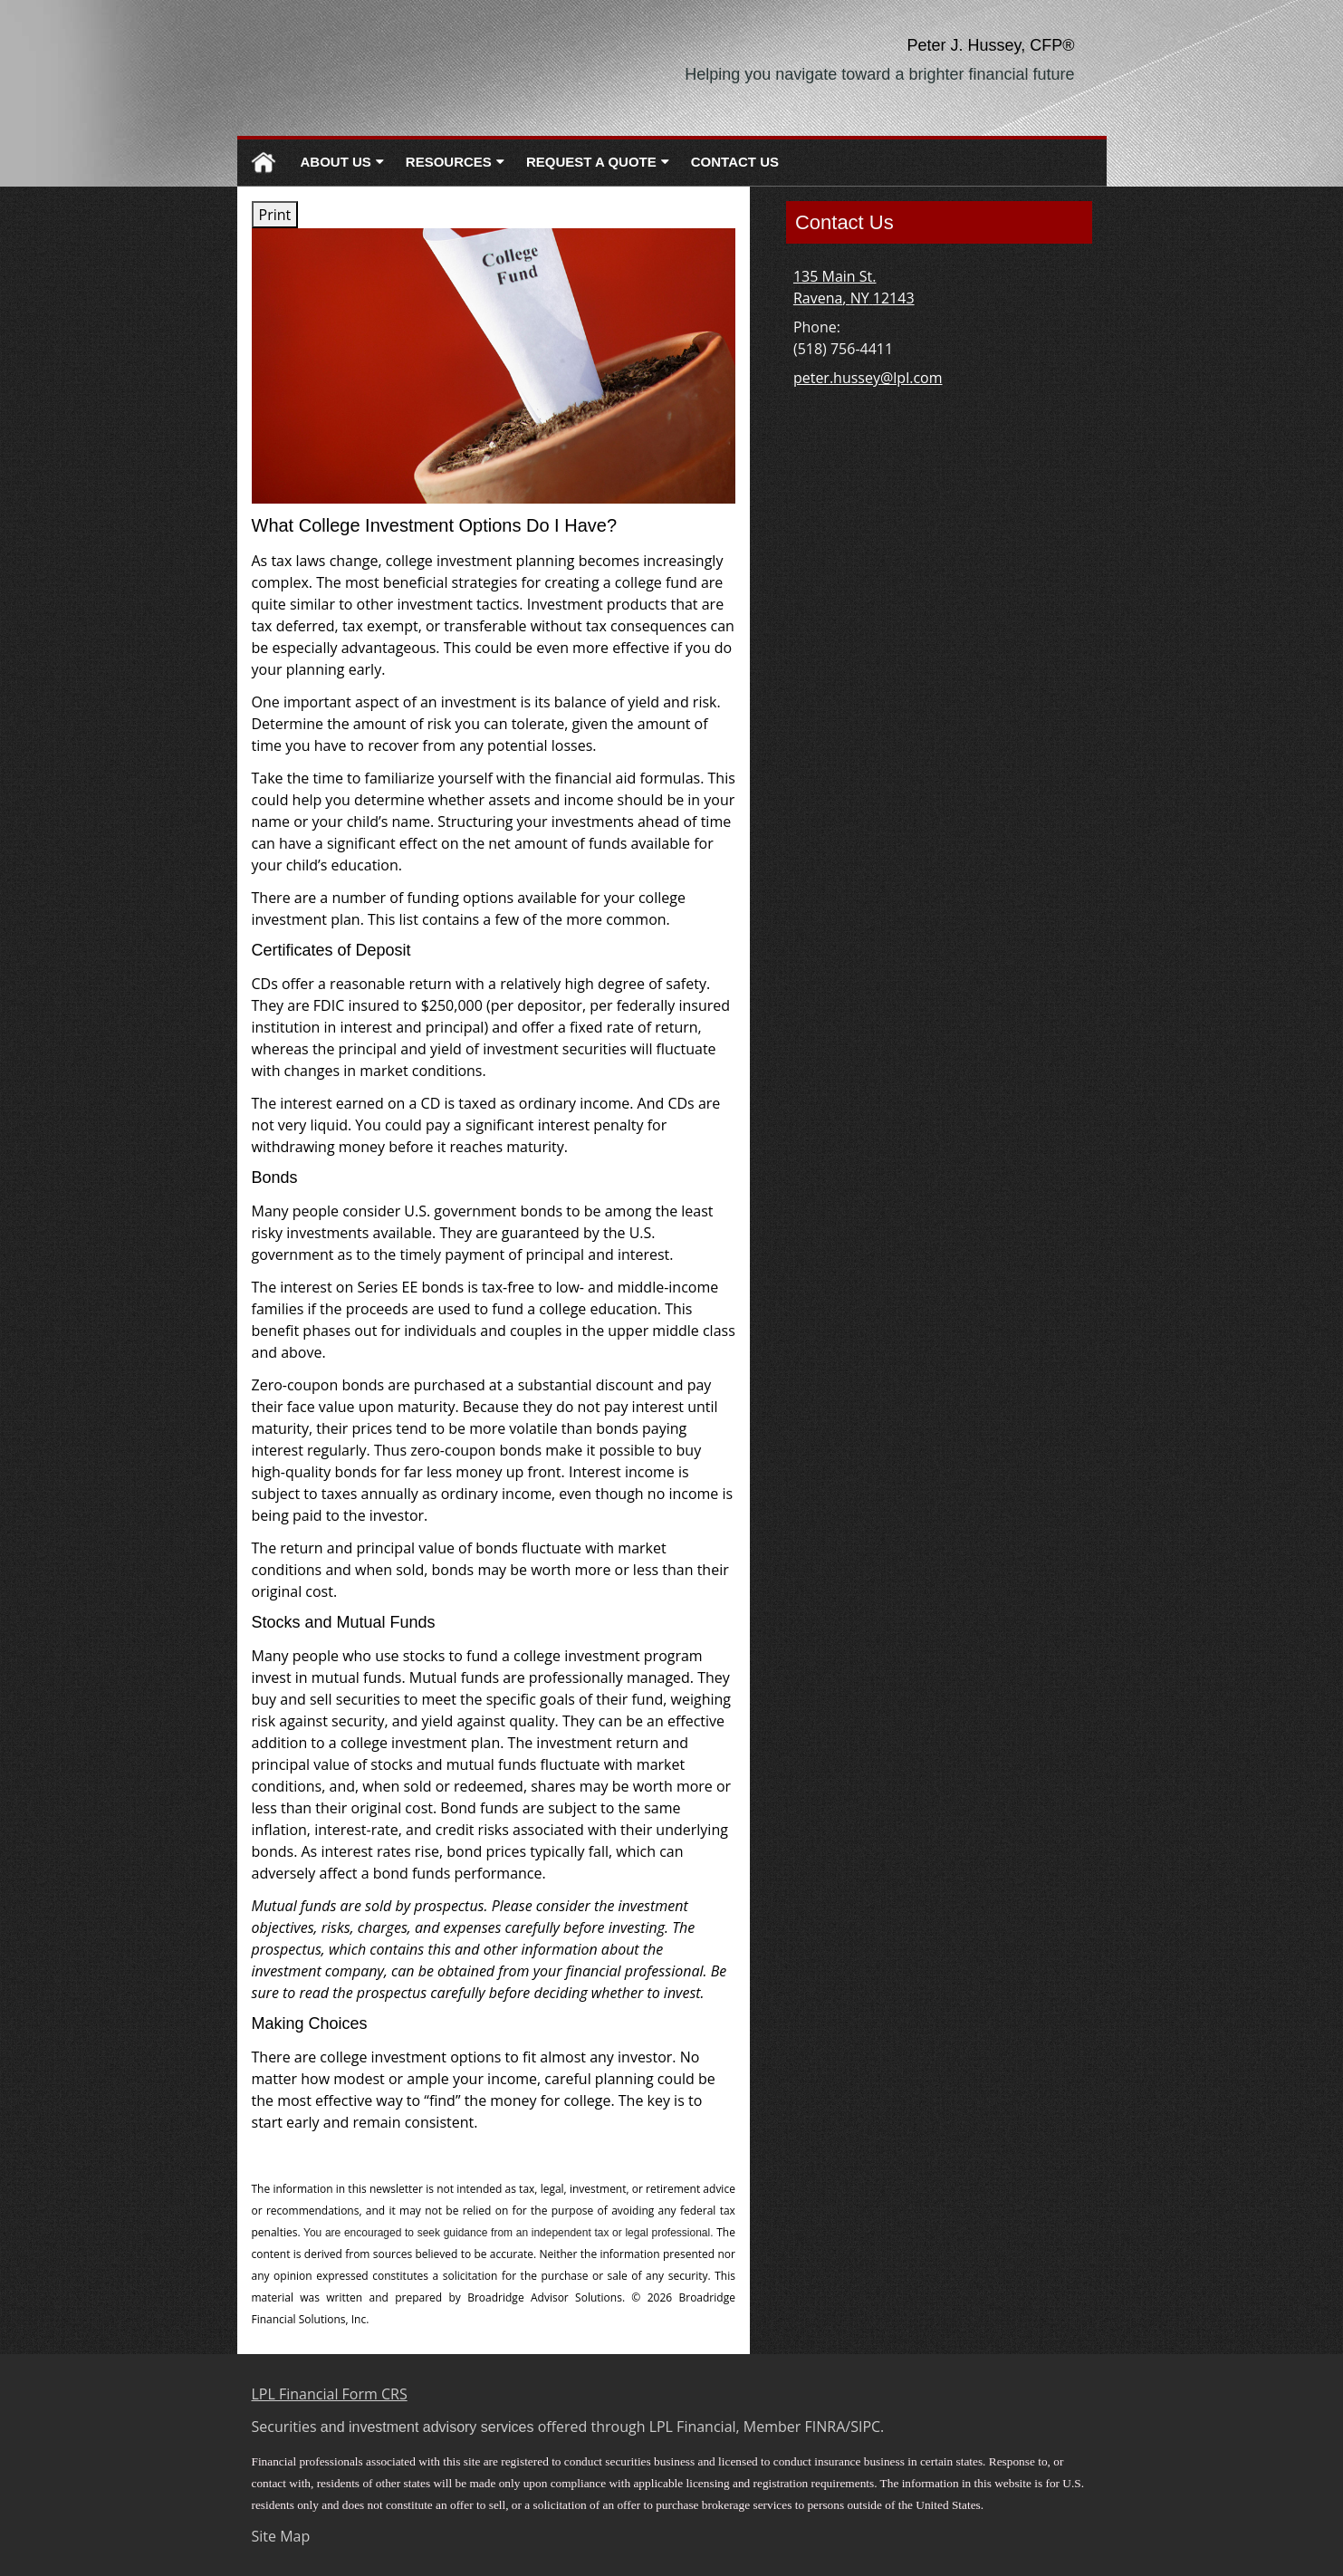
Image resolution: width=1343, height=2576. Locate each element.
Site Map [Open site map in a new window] (281, 2536)
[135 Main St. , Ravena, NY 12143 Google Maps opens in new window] (854, 287)
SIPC (865, 2427)
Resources (449, 161)
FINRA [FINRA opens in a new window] (825, 2427)
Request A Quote (591, 161)
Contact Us (735, 161)
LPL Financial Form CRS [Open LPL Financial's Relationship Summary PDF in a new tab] (330, 2394)
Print (275, 215)
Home (263, 162)
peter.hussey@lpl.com (868, 378)
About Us (336, 161)
